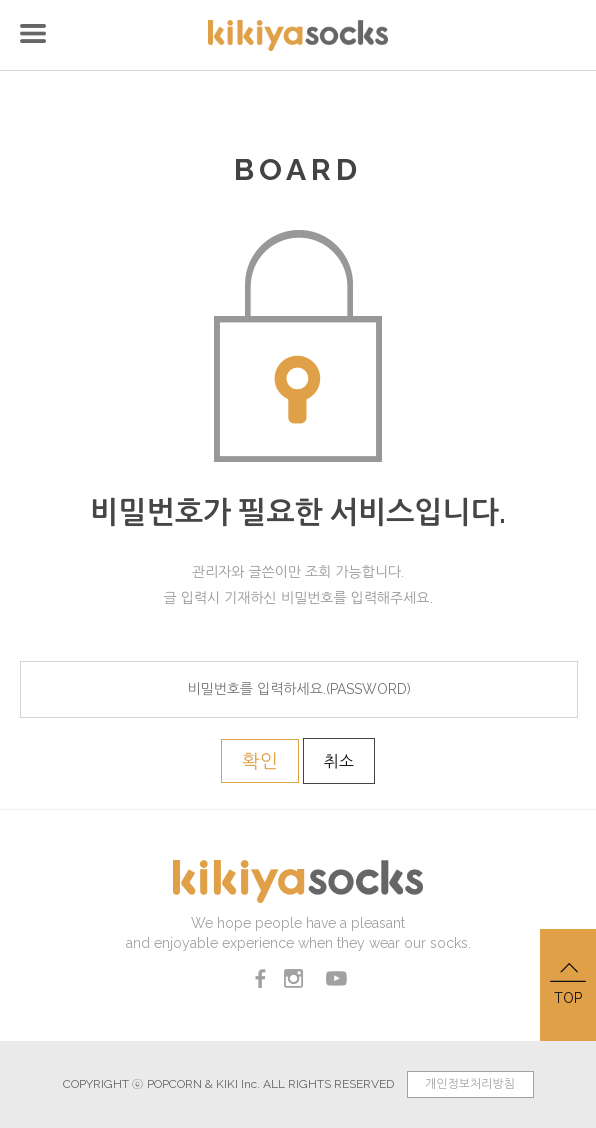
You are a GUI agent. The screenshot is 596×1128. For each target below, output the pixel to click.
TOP (568, 982)
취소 (339, 761)
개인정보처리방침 (470, 1084)
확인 (260, 761)
